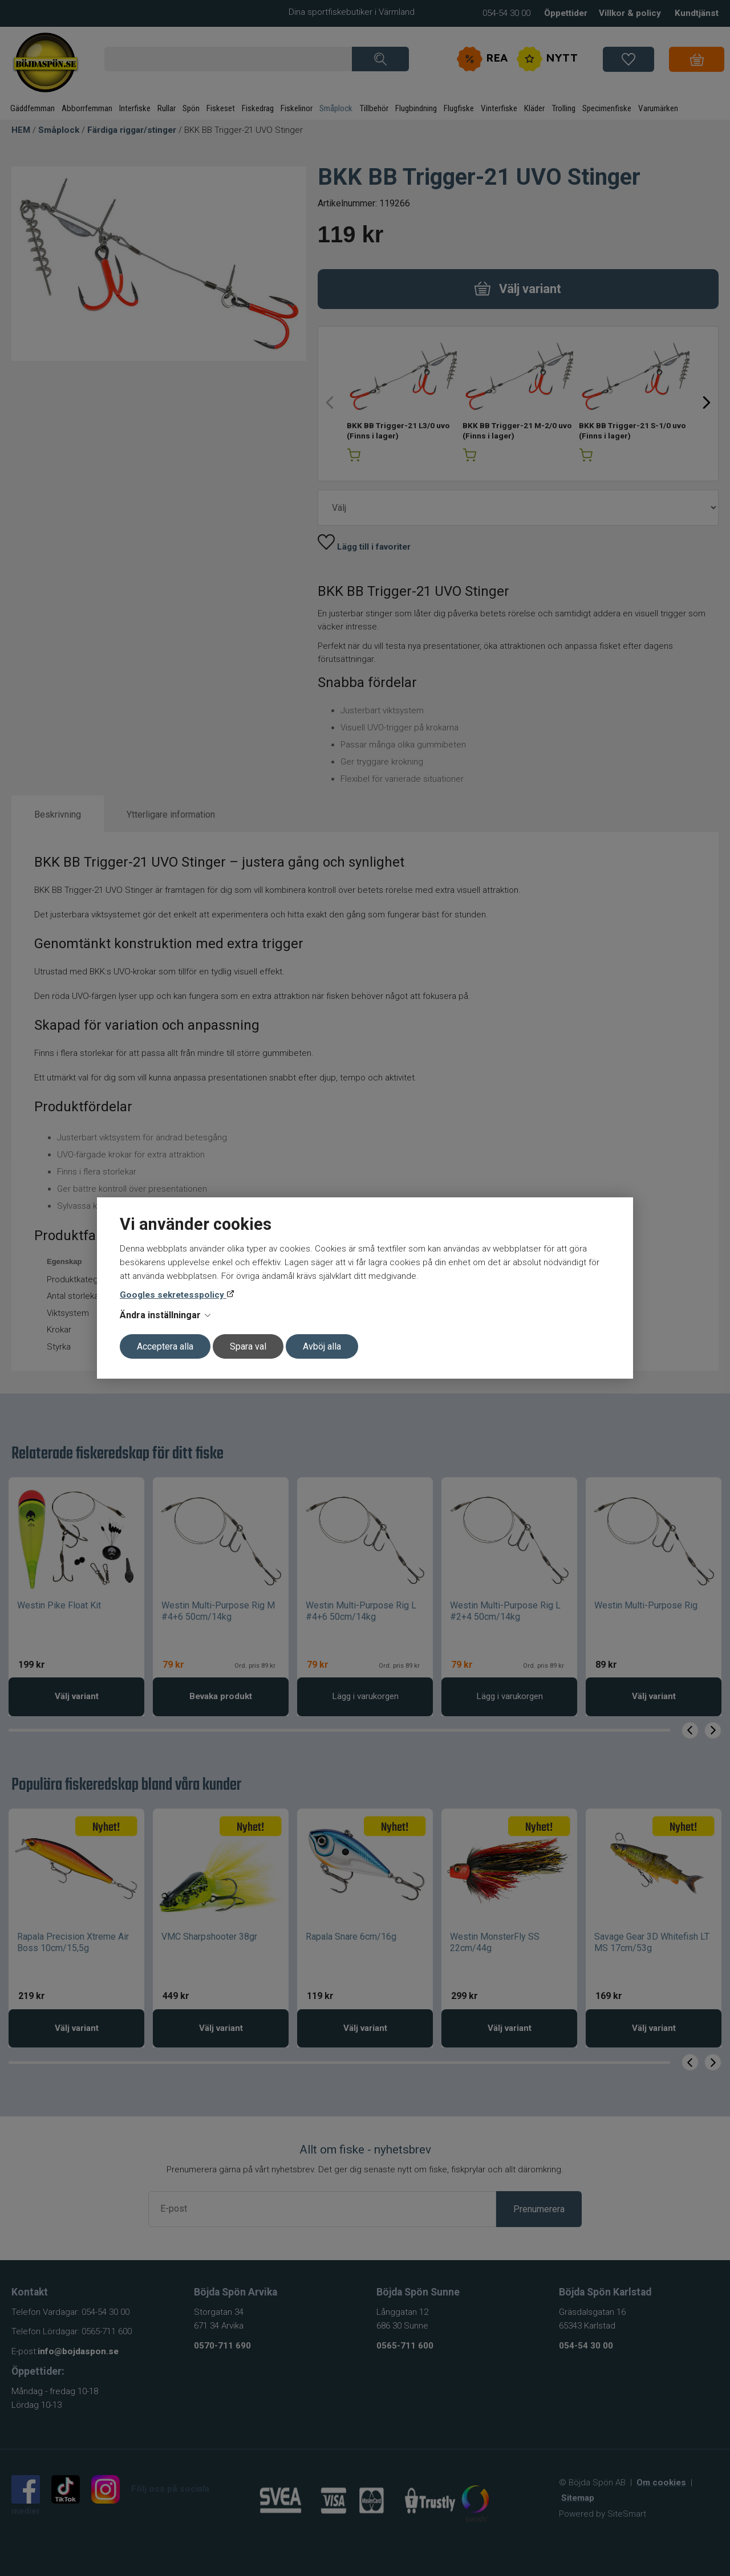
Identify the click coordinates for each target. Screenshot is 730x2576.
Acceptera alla (165, 1346)
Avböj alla (322, 1346)
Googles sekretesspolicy (173, 1295)
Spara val (248, 1346)
